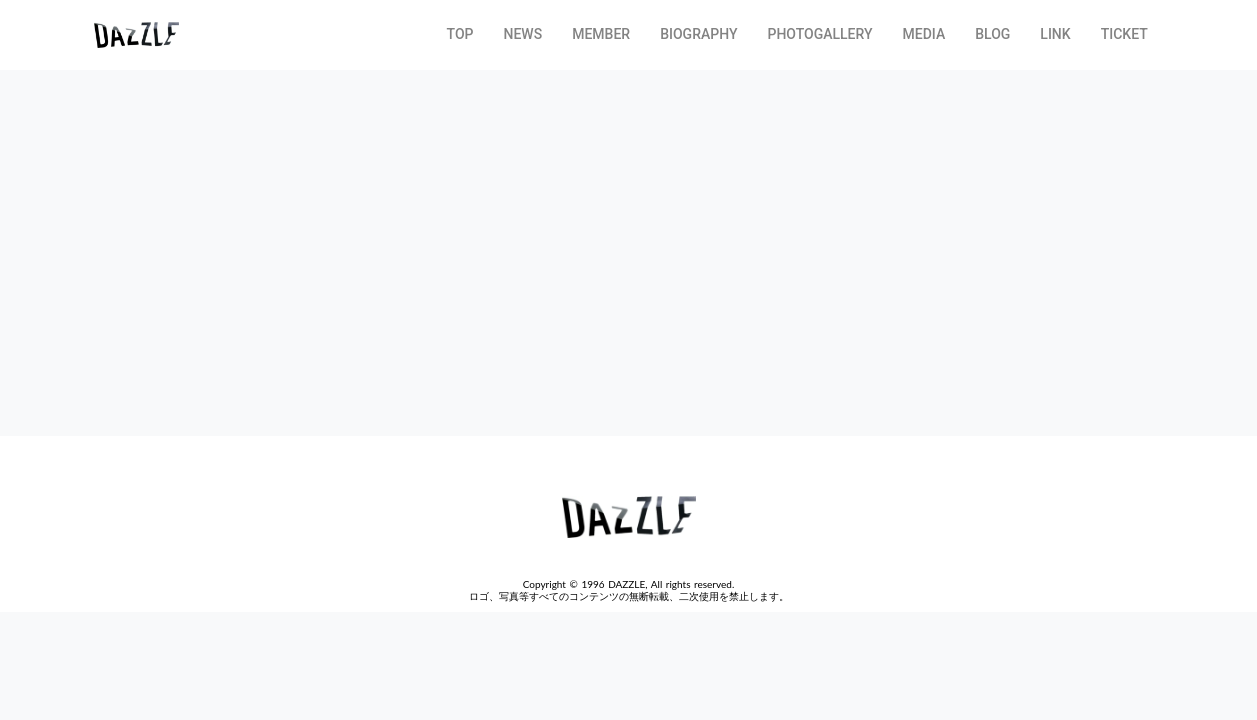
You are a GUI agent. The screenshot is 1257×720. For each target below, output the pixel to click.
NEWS (523, 34)
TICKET (1124, 34)
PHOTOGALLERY (819, 34)
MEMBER (601, 34)
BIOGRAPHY (698, 34)
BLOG (992, 34)
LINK (1055, 34)
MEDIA (924, 34)
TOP (460, 34)
